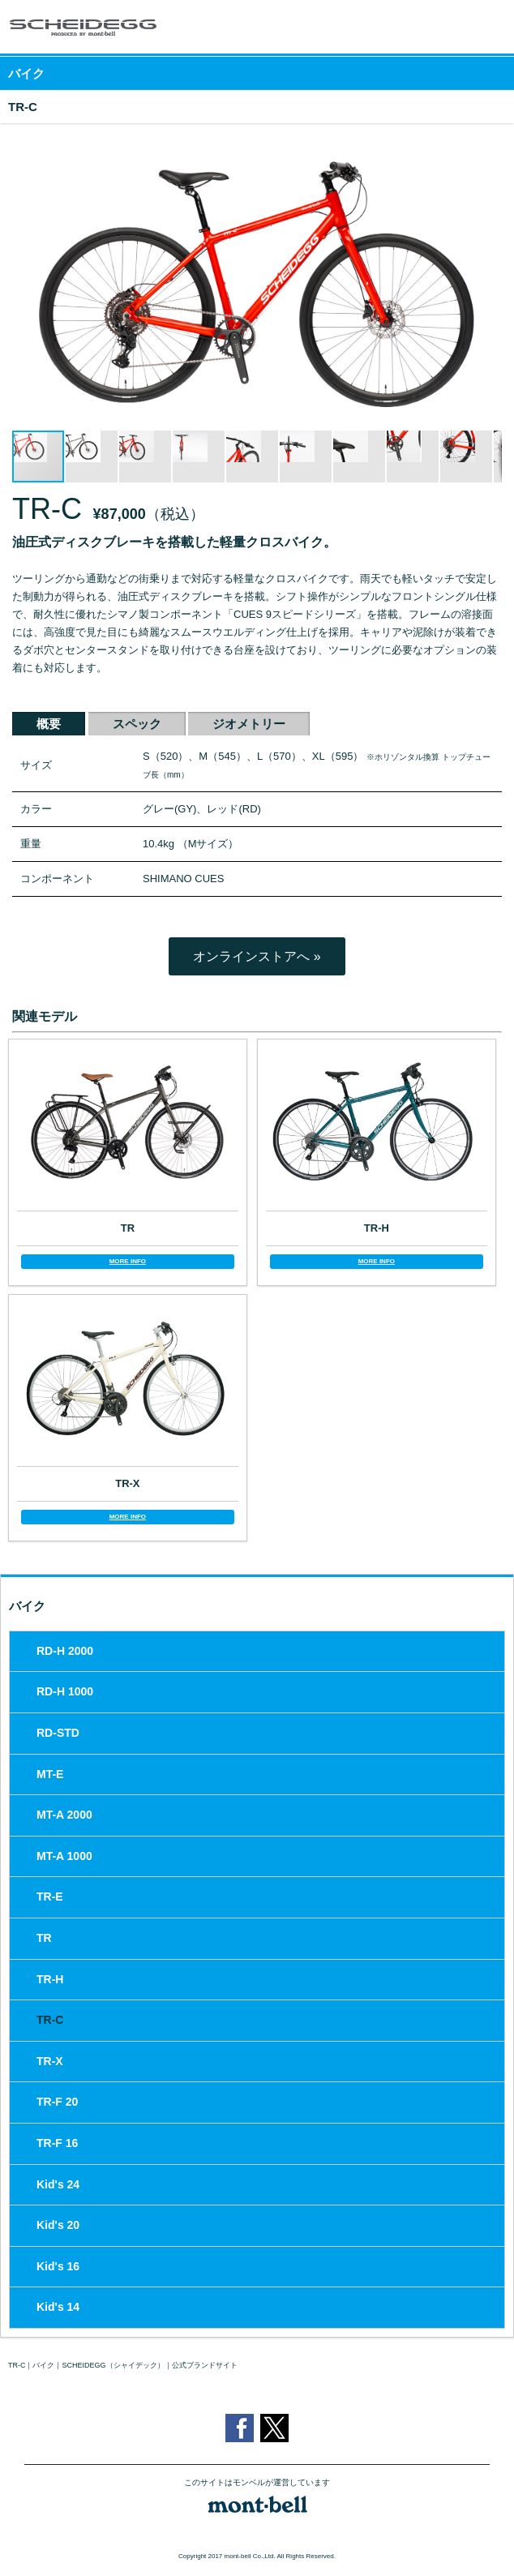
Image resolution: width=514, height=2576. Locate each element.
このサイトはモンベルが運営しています (257, 2483)
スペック (137, 724)
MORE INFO (127, 1261)
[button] (487, 150)
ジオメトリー (248, 724)
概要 (48, 724)
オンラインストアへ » (256, 956)
